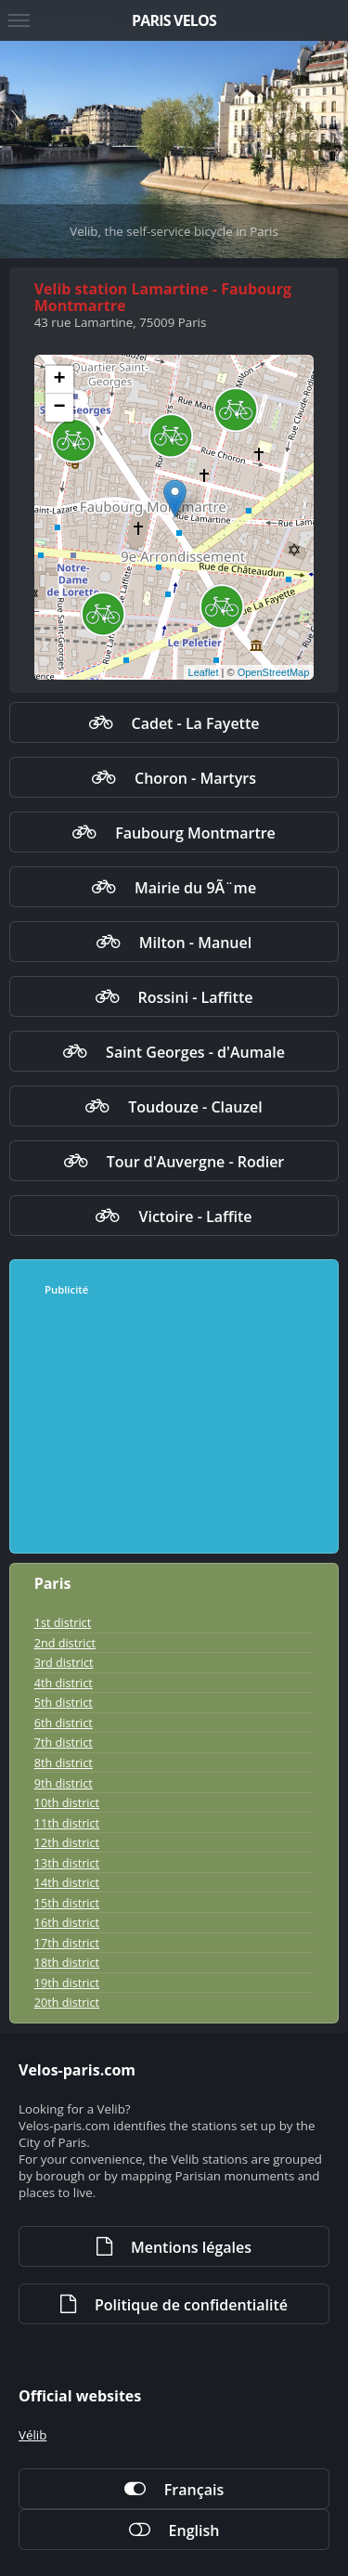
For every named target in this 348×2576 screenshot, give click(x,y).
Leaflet (203, 672)
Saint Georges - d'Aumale (195, 1052)
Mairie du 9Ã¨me (195, 888)
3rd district (64, 1662)
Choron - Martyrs (195, 778)
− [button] (60, 408)
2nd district (65, 1642)
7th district (63, 1742)
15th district (66, 1902)
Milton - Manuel (195, 942)
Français (194, 2489)
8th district (63, 1762)
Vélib (32, 2434)
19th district (66, 1982)
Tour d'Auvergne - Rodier (196, 1161)
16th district (66, 1922)
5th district (63, 1702)
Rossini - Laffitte (195, 997)
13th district (66, 1862)
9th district (63, 1783)
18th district (66, 1962)
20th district (66, 2002)
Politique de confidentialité (191, 2305)
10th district (66, 1802)
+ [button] (60, 380)
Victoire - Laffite (194, 1216)
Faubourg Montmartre (195, 833)
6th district (63, 1722)
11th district (66, 1823)
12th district (66, 1842)
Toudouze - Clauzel (195, 1107)
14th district (66, 1882)
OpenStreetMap (274, 672)
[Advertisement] (174, 1425)
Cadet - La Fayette (196, 723)
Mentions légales (191, 2247)
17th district (66, 1942)
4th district (63, 1682)
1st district (63, 1622)
